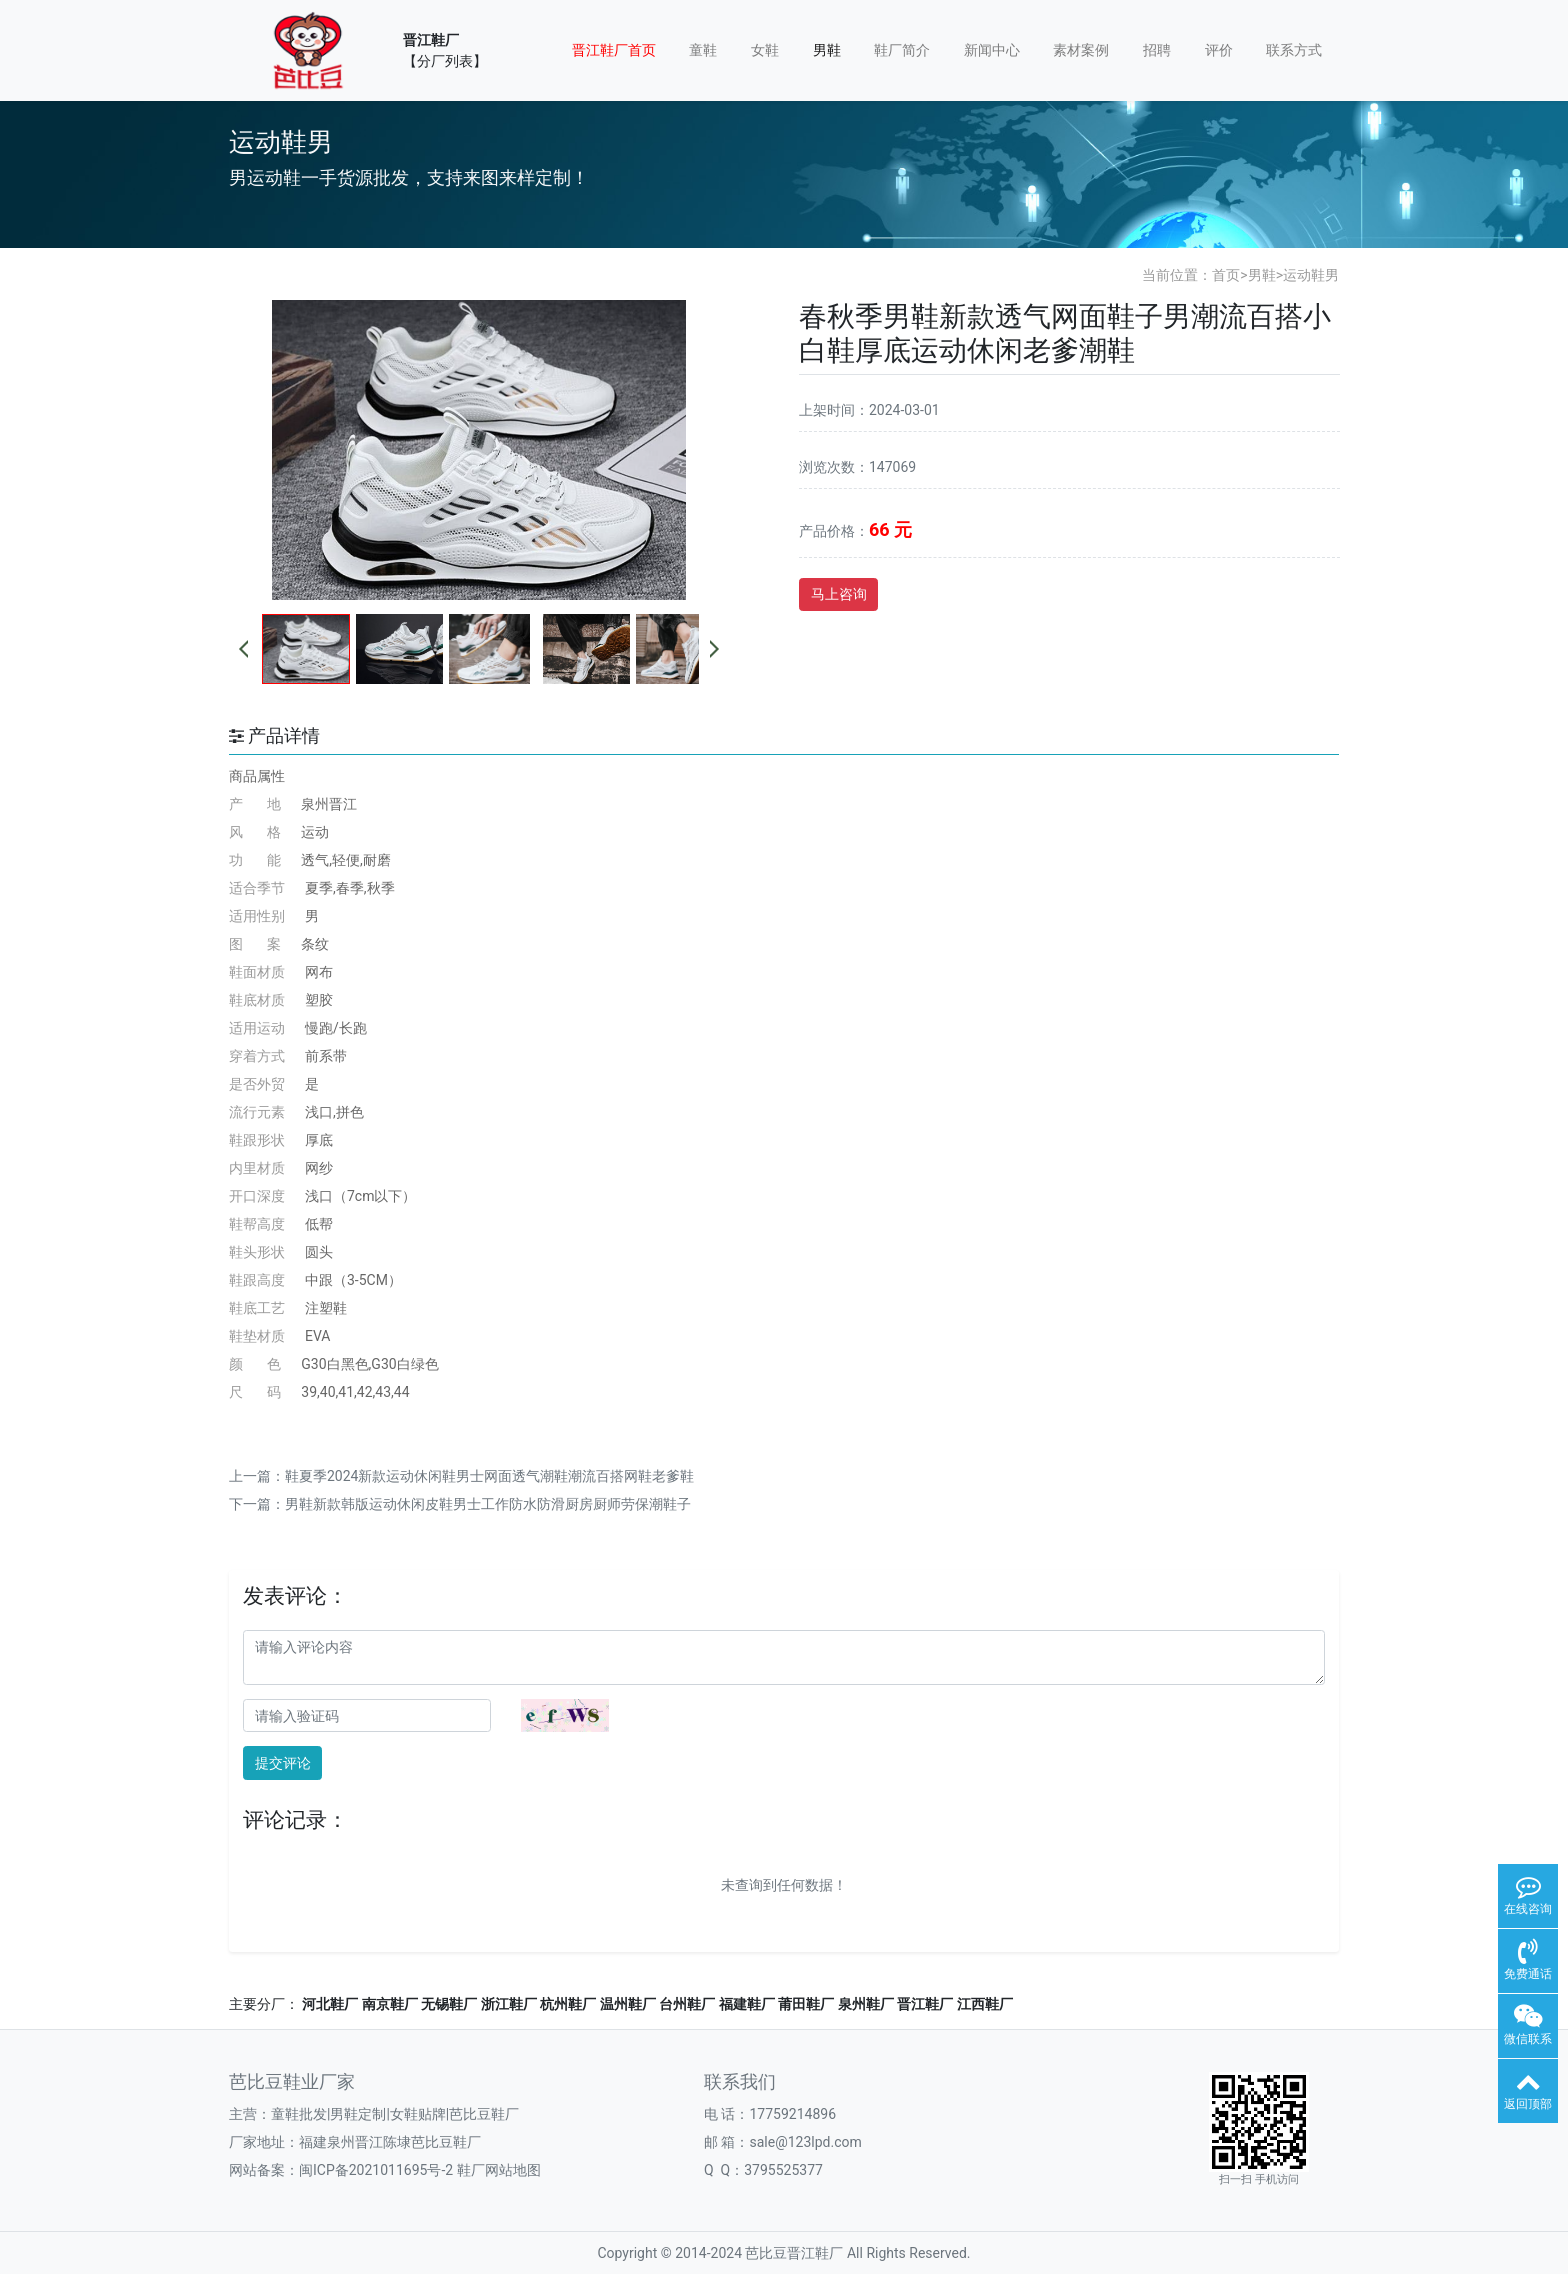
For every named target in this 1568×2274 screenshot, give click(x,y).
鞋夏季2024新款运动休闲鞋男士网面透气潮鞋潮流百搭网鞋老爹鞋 (489, 1476)
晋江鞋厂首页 (614, 50)
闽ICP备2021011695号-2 (376, 2170)
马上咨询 (839, 594)
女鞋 (765, 50)
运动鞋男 (1311, 275)
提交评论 (283, 1763)
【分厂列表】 (445, 61)
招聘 (1157, 50)
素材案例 (1081, 50)
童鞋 (703, 50)
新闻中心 (992, 50)
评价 (1219, 50)
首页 (1226, 275)
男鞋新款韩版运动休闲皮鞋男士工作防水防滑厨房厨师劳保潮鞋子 (488, 1504)
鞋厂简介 (902, 50)
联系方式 (1294, 50)
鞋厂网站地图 (499, 2170)
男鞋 (827, 50)
